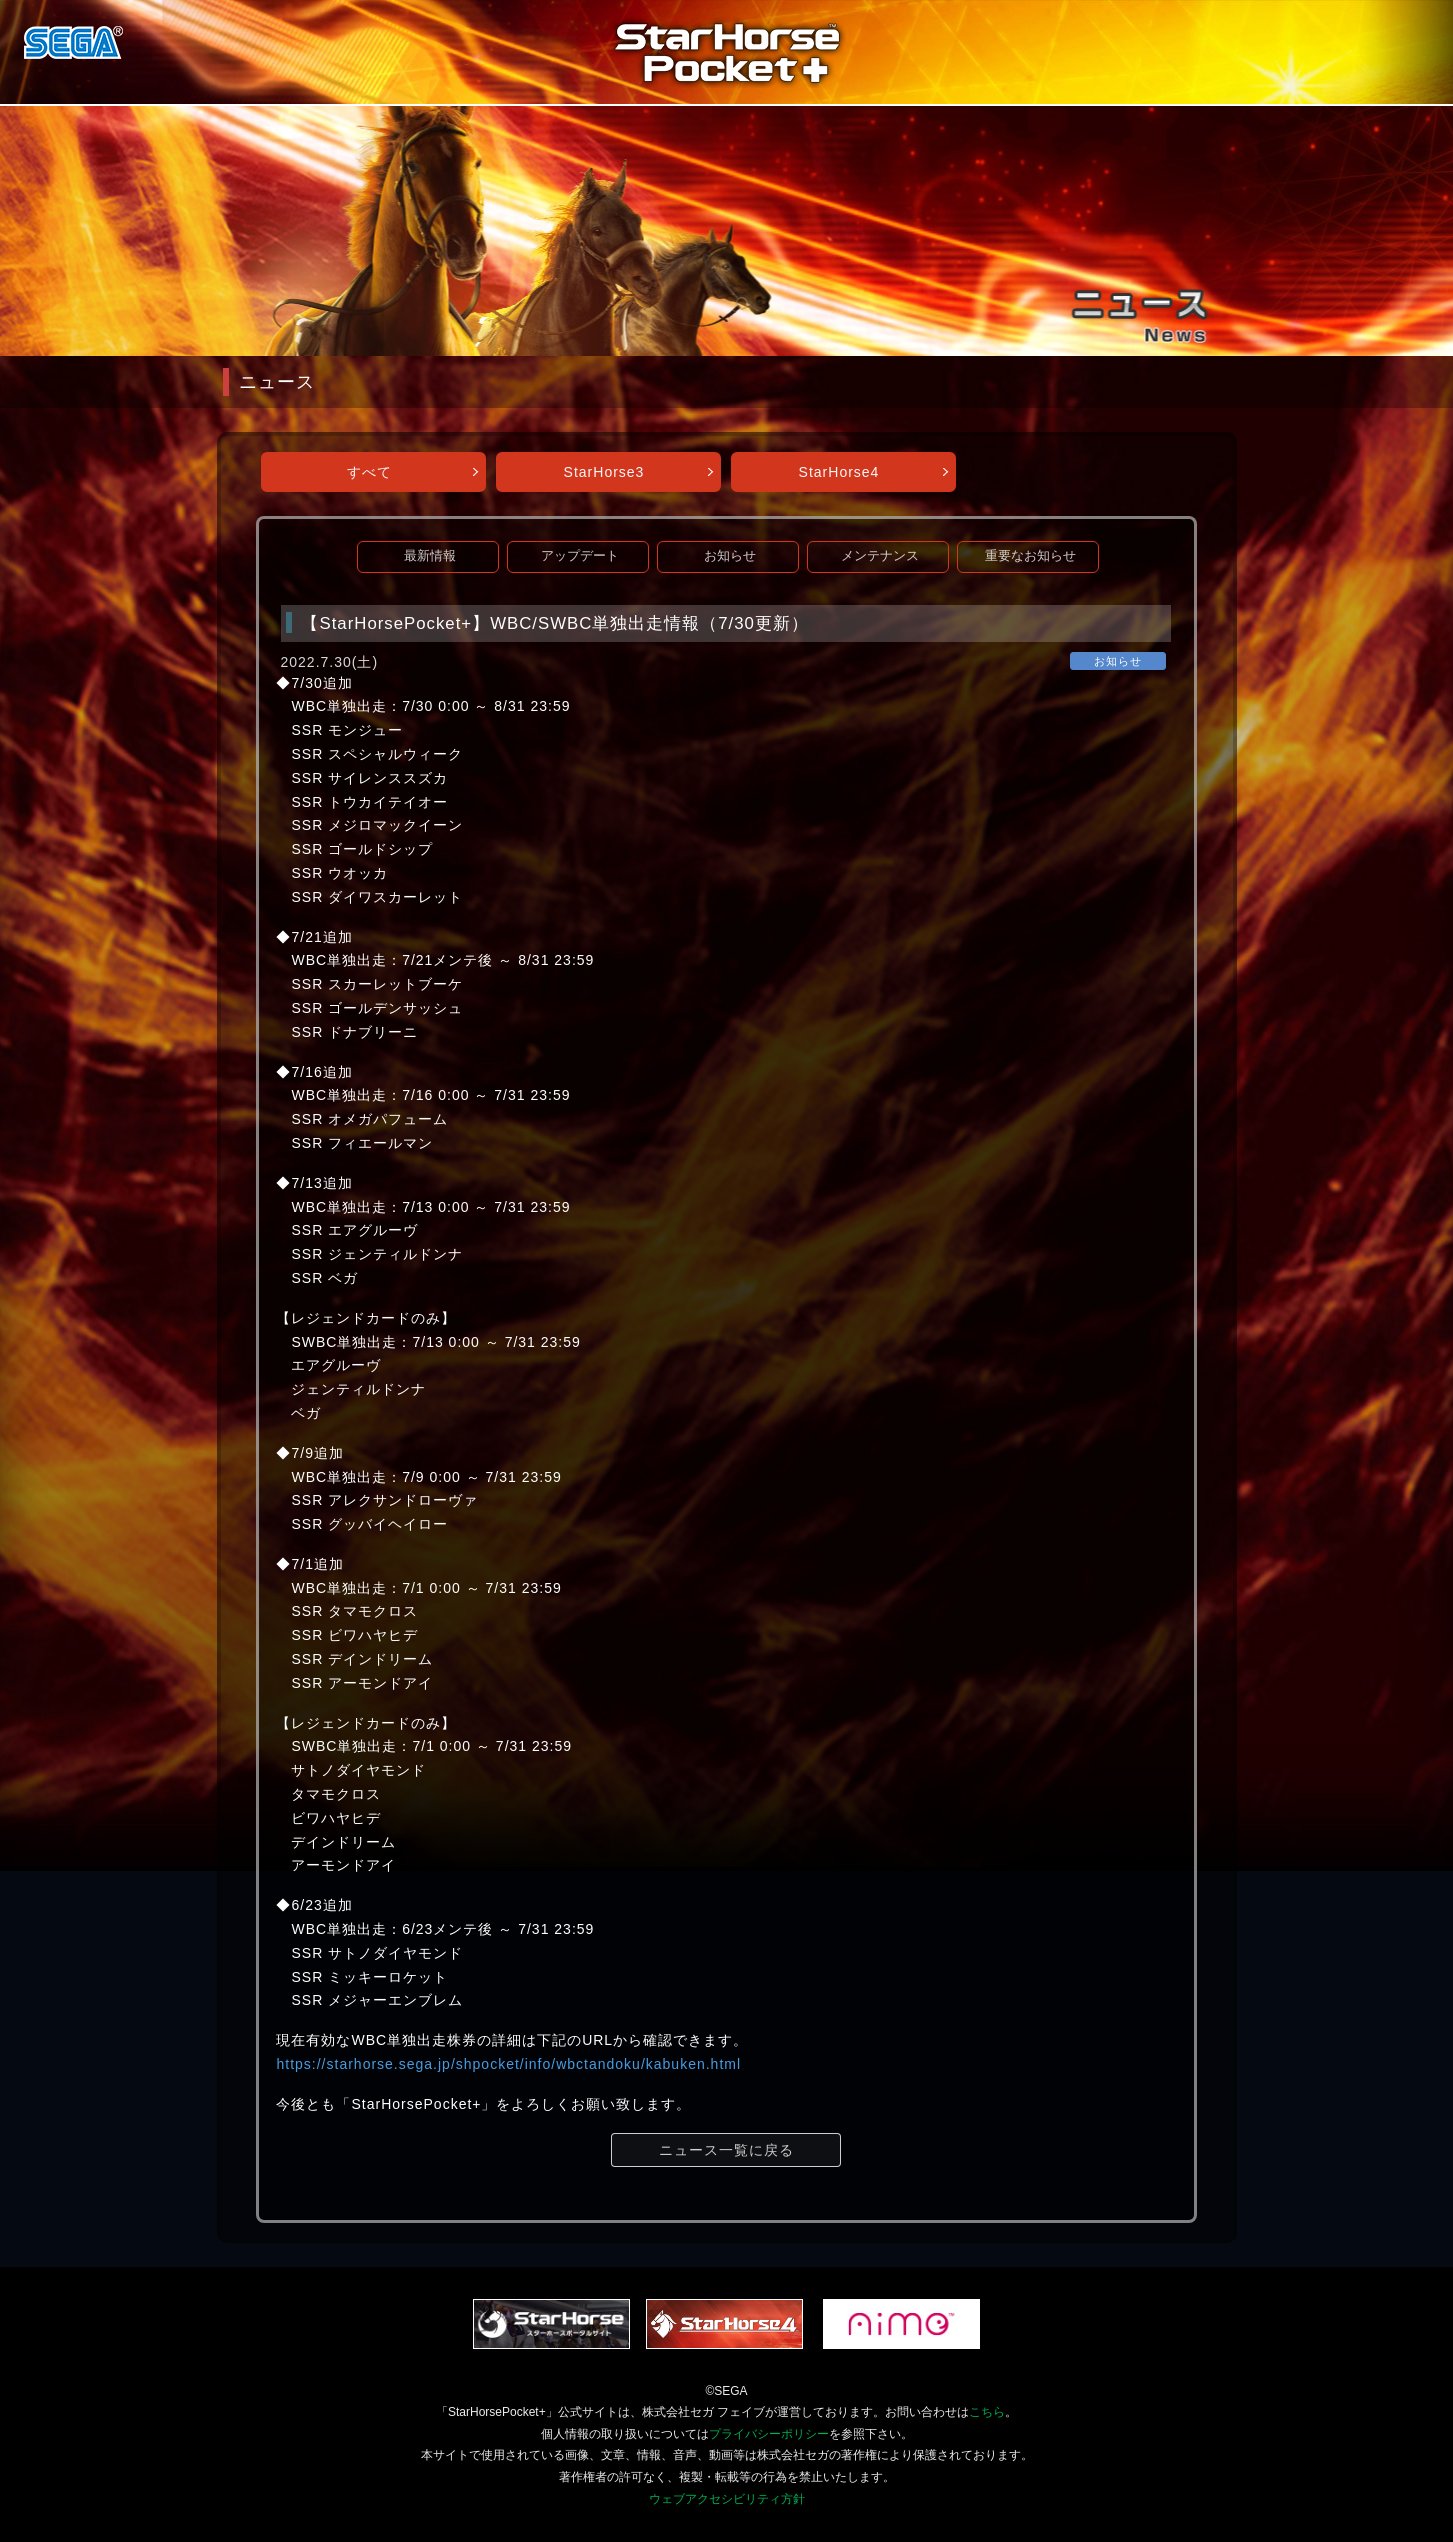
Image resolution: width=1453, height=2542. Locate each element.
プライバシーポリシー (769, 2434)
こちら (987, 2412)
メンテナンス (880, 556)
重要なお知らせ (1030, 556)
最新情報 (430, 556)
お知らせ (730, 556)
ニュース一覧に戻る (726, 2150)
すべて (369, 472)
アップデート (580, 556)
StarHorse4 (839, 472)
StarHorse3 (604, 472)
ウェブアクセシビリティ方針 (727, 2499)
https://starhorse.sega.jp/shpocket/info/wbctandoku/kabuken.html (508, 2064)
